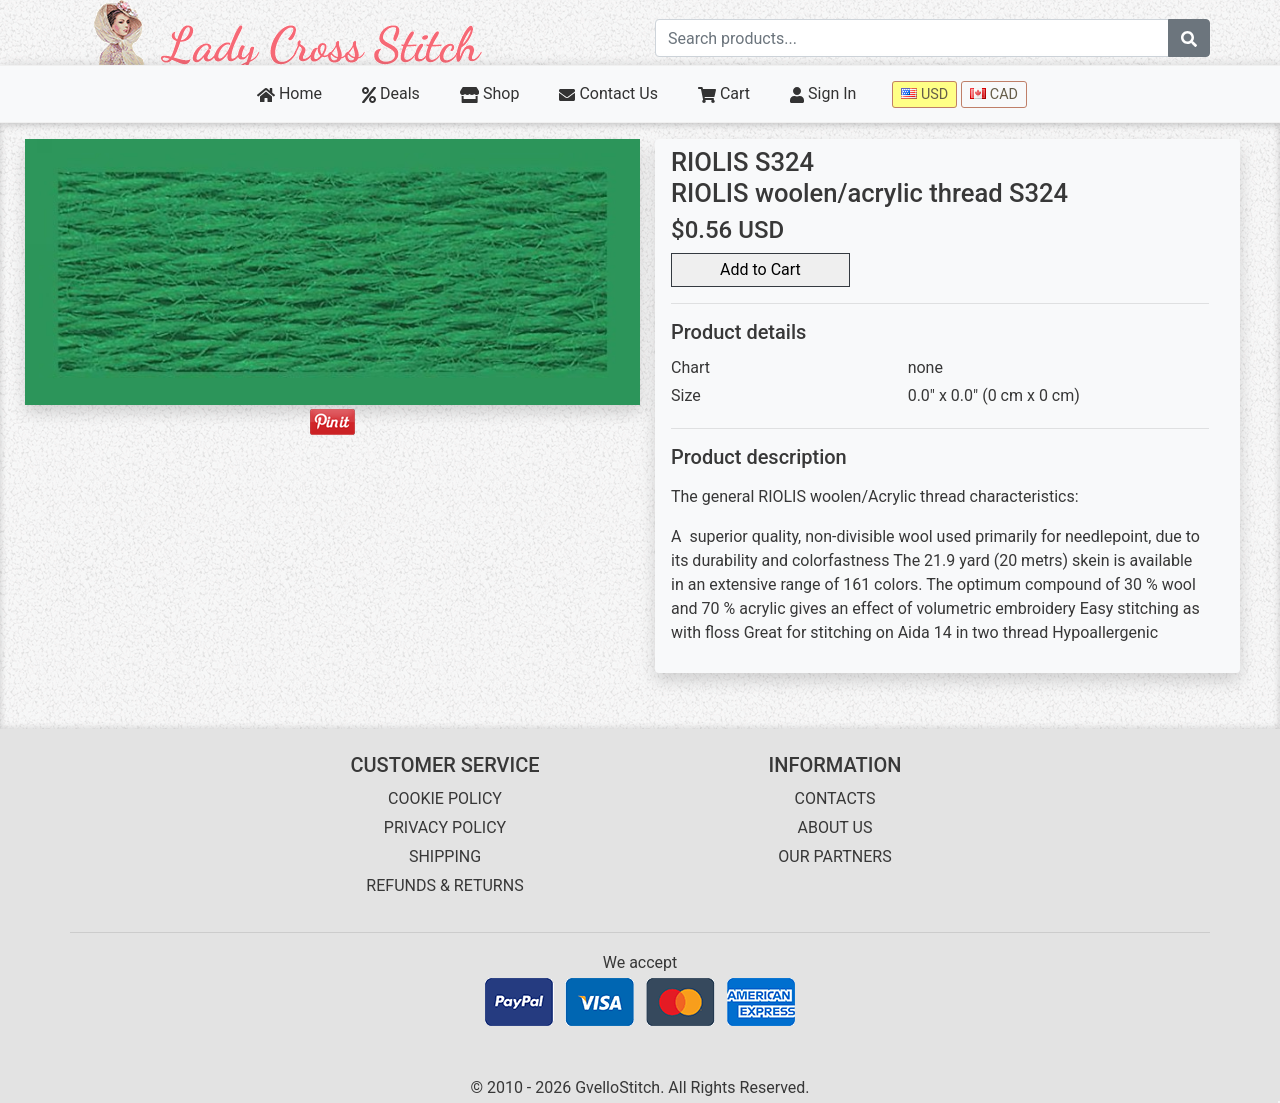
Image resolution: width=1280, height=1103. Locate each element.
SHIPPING (445, 856)
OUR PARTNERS (834, 856)
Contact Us (608, 93)
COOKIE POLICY (445, 798)
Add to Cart (760, 269)
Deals (391, 93)
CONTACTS (835, 798)
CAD (994, 94)
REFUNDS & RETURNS (444, 885)
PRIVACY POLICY (445, 827)
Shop (490, 93)
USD (924, 94)
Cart (724, 93)
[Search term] (912, 38)
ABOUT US (835, 827)
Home (289, 93)
